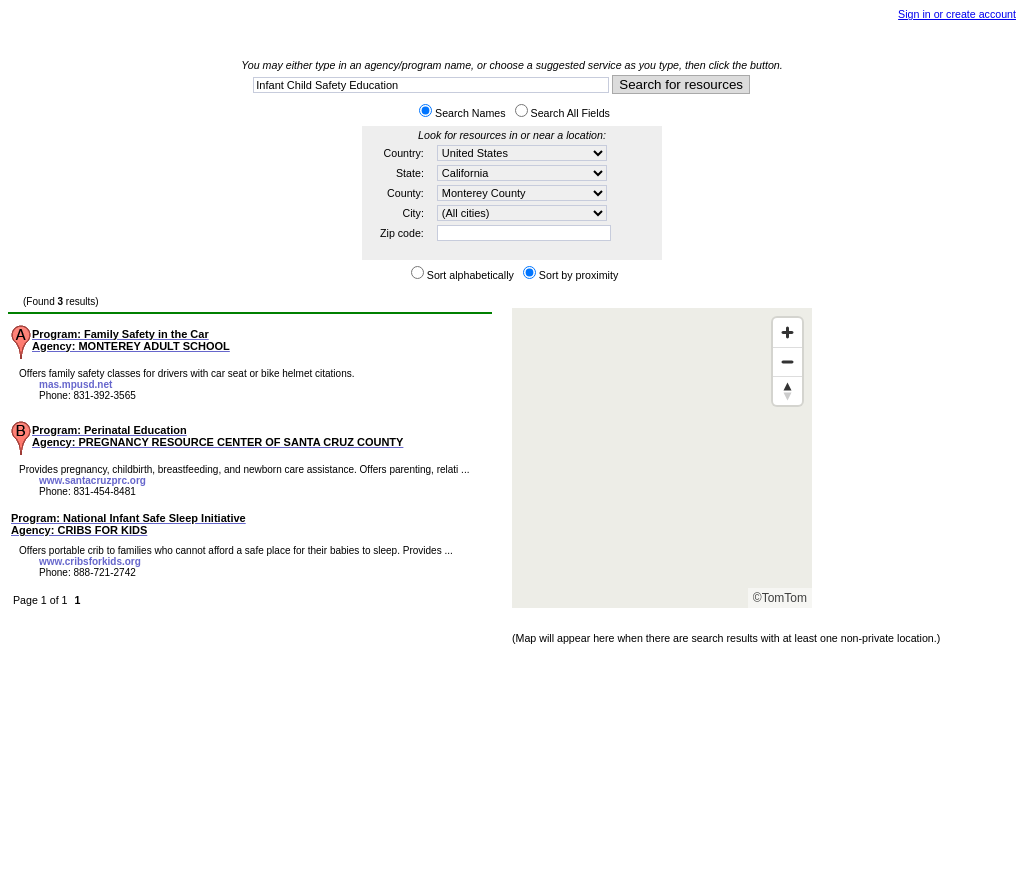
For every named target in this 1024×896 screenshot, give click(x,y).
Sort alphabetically (470, 275)
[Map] (662, 458)
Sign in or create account (957, 14)
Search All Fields (570, 113)
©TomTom (780, 598)
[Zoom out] (787, 361)
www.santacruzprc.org (92, 480)
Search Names (470, 113)
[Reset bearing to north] (787, 390)
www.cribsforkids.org (90, 561)
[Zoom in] (787, 332)
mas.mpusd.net (75, 384)
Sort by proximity (578, 275)
